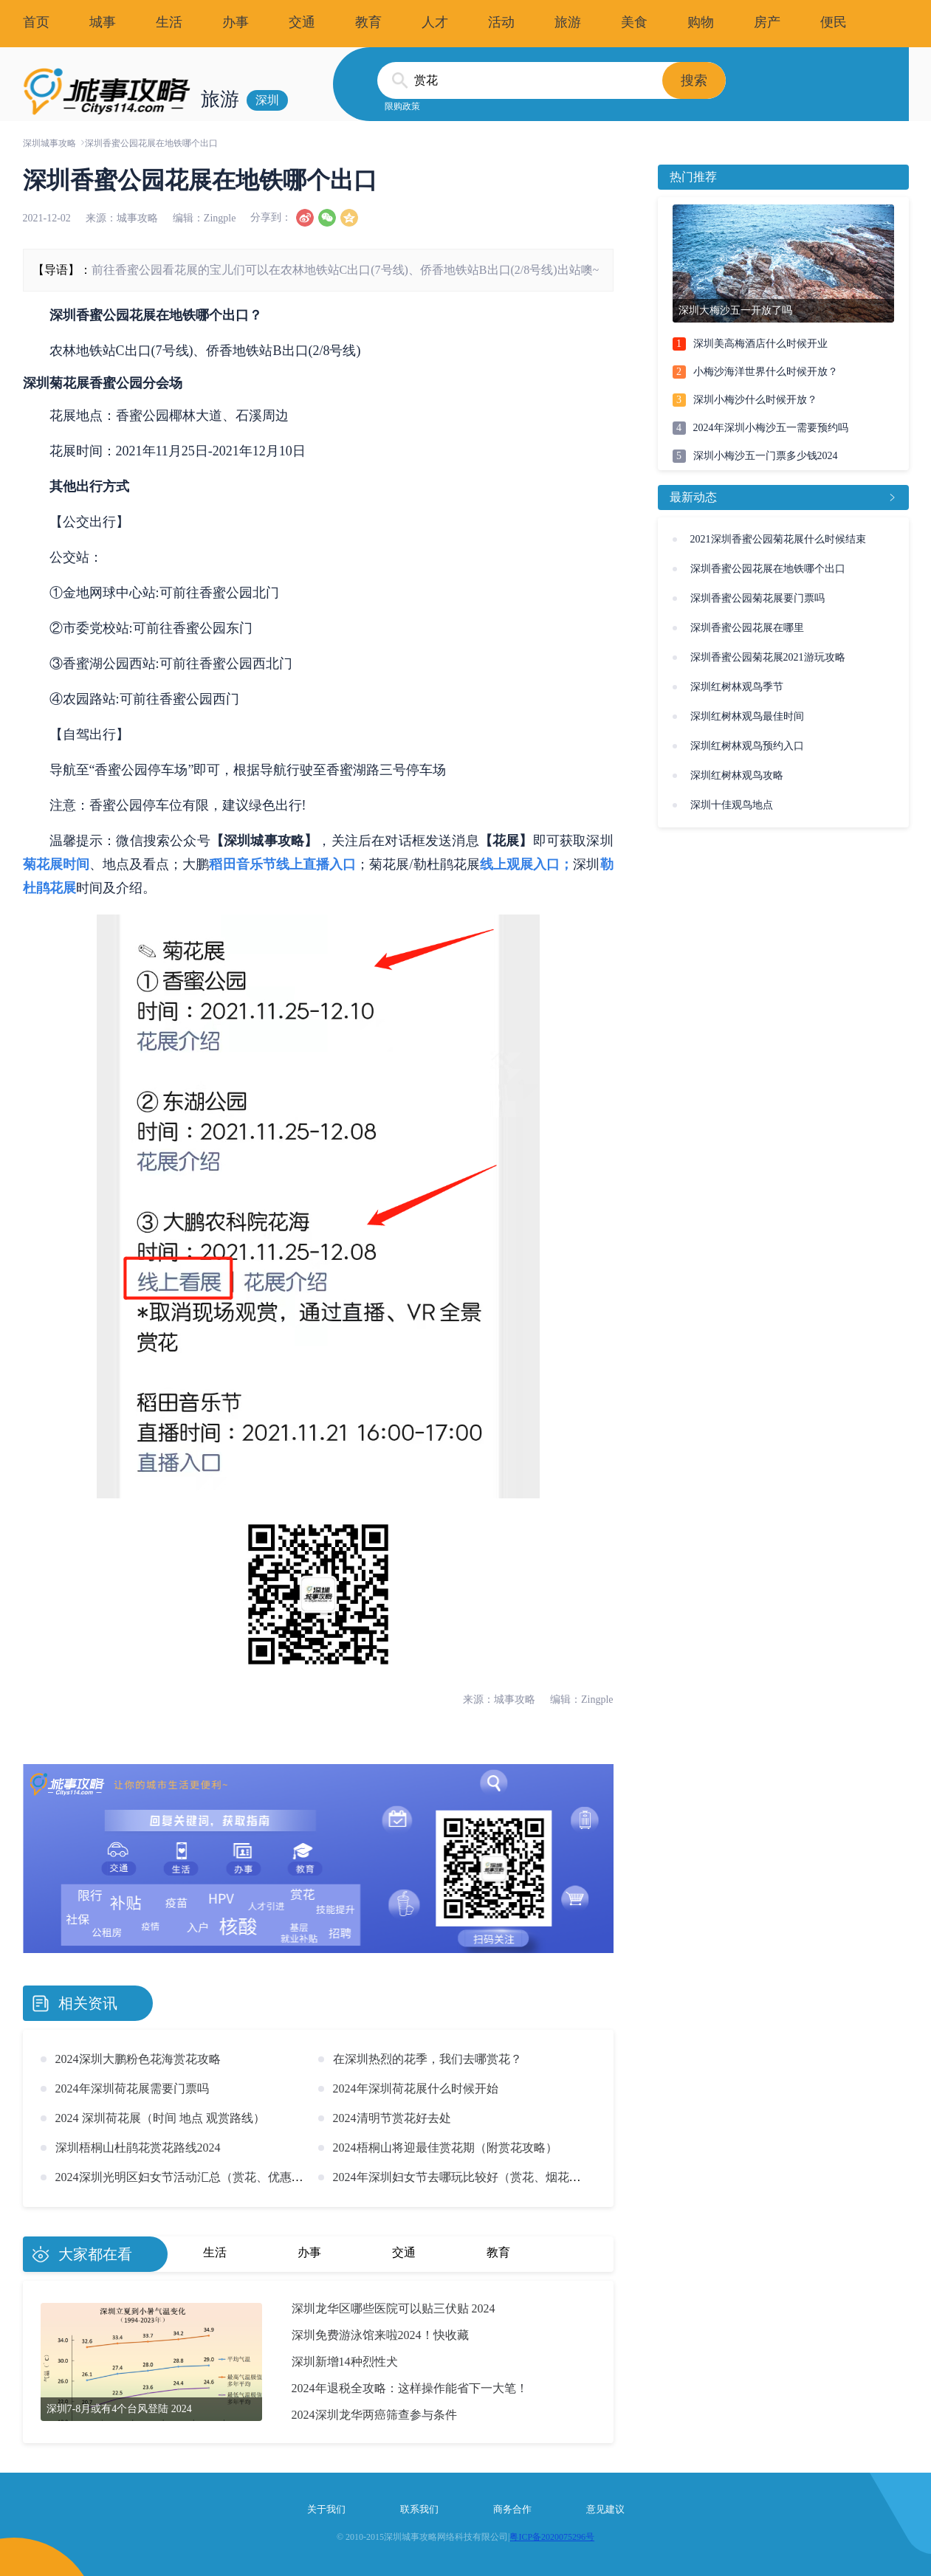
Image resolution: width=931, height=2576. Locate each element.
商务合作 (512, 2509)
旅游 (567, 22)
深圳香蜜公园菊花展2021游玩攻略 (767, 657)
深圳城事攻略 (49, 143)
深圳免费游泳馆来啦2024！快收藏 (380, 2335)
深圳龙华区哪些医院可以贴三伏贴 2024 (393, 2308)
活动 (501, 22)
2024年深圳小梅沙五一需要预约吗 (770, 427)
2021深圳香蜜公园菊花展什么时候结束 (778, 539)
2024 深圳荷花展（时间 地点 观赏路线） (160, 2118)
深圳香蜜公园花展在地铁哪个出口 (767, 568)
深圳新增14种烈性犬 (345, 2361)
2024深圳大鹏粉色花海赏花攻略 (138, 2059)
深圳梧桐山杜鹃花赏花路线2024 (138, 2147)
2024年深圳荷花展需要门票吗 (132, 2088)
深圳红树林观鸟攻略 (736, 775)
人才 (435, 22)
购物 (700, 22)
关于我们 (326, 2509)
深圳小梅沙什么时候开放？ (755, 399)
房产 (767, 22)
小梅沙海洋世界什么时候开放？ (765, 371)
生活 (169, 22)
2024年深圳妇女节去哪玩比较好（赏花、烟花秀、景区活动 (486, 2177)
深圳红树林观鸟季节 (736, 686)
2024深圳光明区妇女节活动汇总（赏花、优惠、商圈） (197, 2177)
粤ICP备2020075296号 (551, 2537)
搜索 (694, 80)
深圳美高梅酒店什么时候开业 (760, 343)
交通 (302, 22)
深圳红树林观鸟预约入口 (747, 745)
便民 (833, 22)
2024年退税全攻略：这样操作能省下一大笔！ (410, 2388)
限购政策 (402, 106)
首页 (36, 22)
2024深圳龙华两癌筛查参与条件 (374, 2414)
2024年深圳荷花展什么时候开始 (415, 2088)
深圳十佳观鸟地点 (731, 804)
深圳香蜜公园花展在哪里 (747, 627)
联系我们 (419, 2509)
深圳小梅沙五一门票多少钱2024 (765, 455)
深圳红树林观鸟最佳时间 (747, 716)
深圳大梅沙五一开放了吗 (735, 310)
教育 (368, 22)
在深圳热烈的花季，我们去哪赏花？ (427, 2059)
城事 (102, 22)
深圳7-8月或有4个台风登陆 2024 (119, 2408)
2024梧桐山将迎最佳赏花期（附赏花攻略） (445, 2147)
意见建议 (605, 2509)
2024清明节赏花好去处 (392, 2118)
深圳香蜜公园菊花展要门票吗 (757, 598)
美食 (634, 22)
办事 (235, 22)
